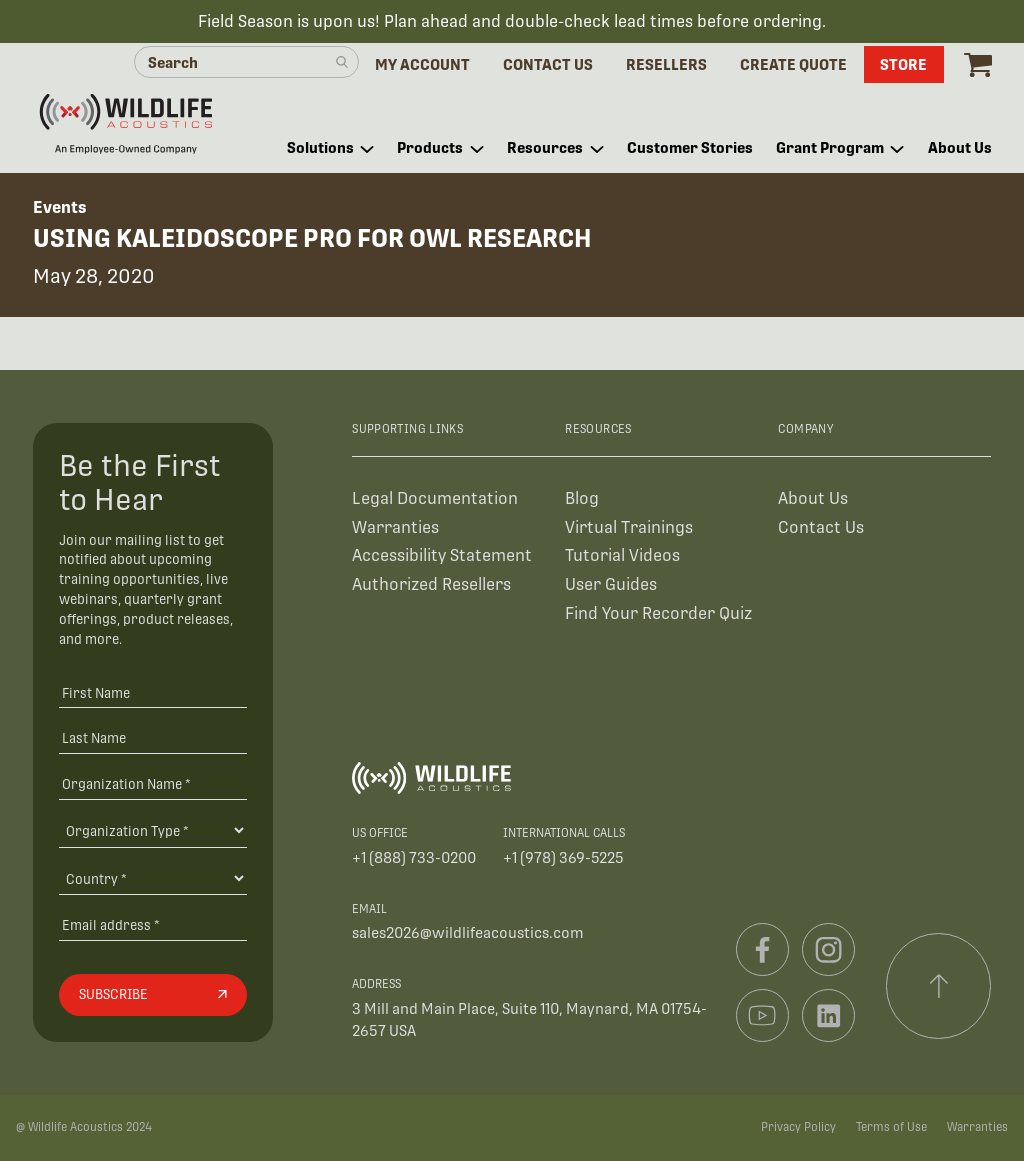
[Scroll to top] (939, 986)
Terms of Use (891, 1127)
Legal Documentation (435, 498)
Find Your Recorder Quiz (658, 613)
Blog (582, 498)
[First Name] (153, 692)
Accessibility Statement (442, 555)
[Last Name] (153, 738)
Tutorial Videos (622, 555)
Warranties (395, 527)
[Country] (153, 878)
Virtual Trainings (629, 527)
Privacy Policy (798, 1127)
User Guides (611, 584)
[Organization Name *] (153, 783)
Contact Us (821, 527)
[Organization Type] (153, 830)
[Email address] (153, 925)
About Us (813, 498)
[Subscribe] (153, 995)
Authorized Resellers (431, 584)
